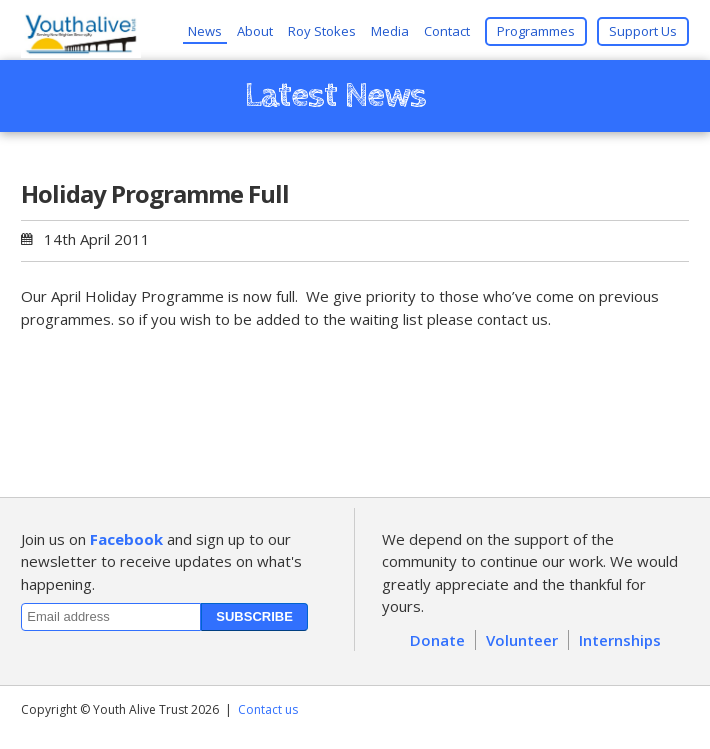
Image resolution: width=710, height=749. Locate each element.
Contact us (268, 709)
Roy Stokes (322, 31)
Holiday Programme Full (155, 193)
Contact (447, 31)
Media (390, 31)
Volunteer (522, 640)
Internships (620, 640)
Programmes (536, 31)
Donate (437, 640)
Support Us (643, 31)
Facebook (126, 539)
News (205, 31)
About (255, 31)
